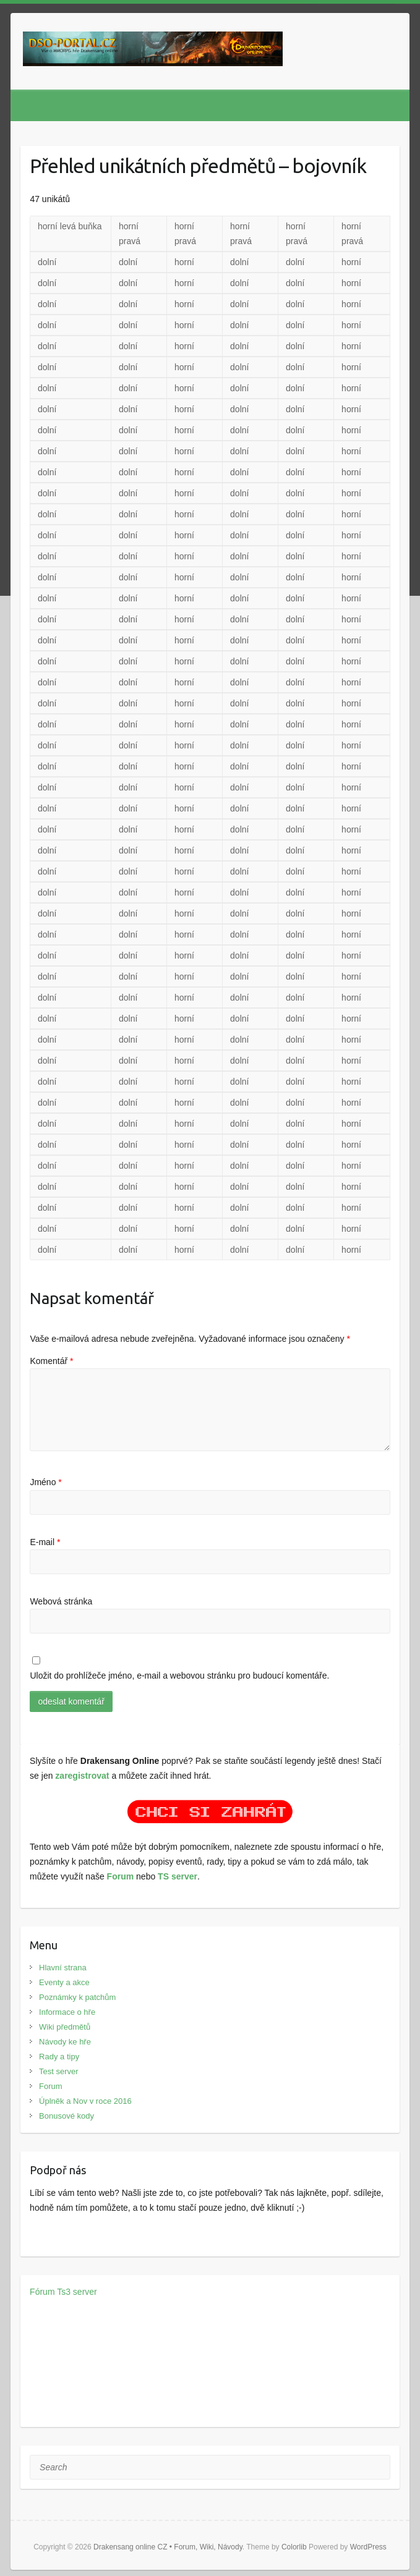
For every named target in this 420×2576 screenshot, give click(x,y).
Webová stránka (61, 1601)
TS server (177, 1876)
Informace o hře (67, 2012)
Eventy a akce (64, 1982)
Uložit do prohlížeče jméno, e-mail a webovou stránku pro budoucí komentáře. (179, 1675)
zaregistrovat (82, 1776)
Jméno (45, 1482)
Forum (120, 1876)
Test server (59, 2071)
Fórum (42, 2292)
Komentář (51, 1361)
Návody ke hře (65, 2041)
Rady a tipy (59, 2056)
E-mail (45, 1542)
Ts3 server (77, 2292)
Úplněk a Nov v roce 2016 (85, 2101)
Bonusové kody (66, 2116)
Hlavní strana (63, 1967)
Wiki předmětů (64, 2027)
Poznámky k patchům (77, 1997)
